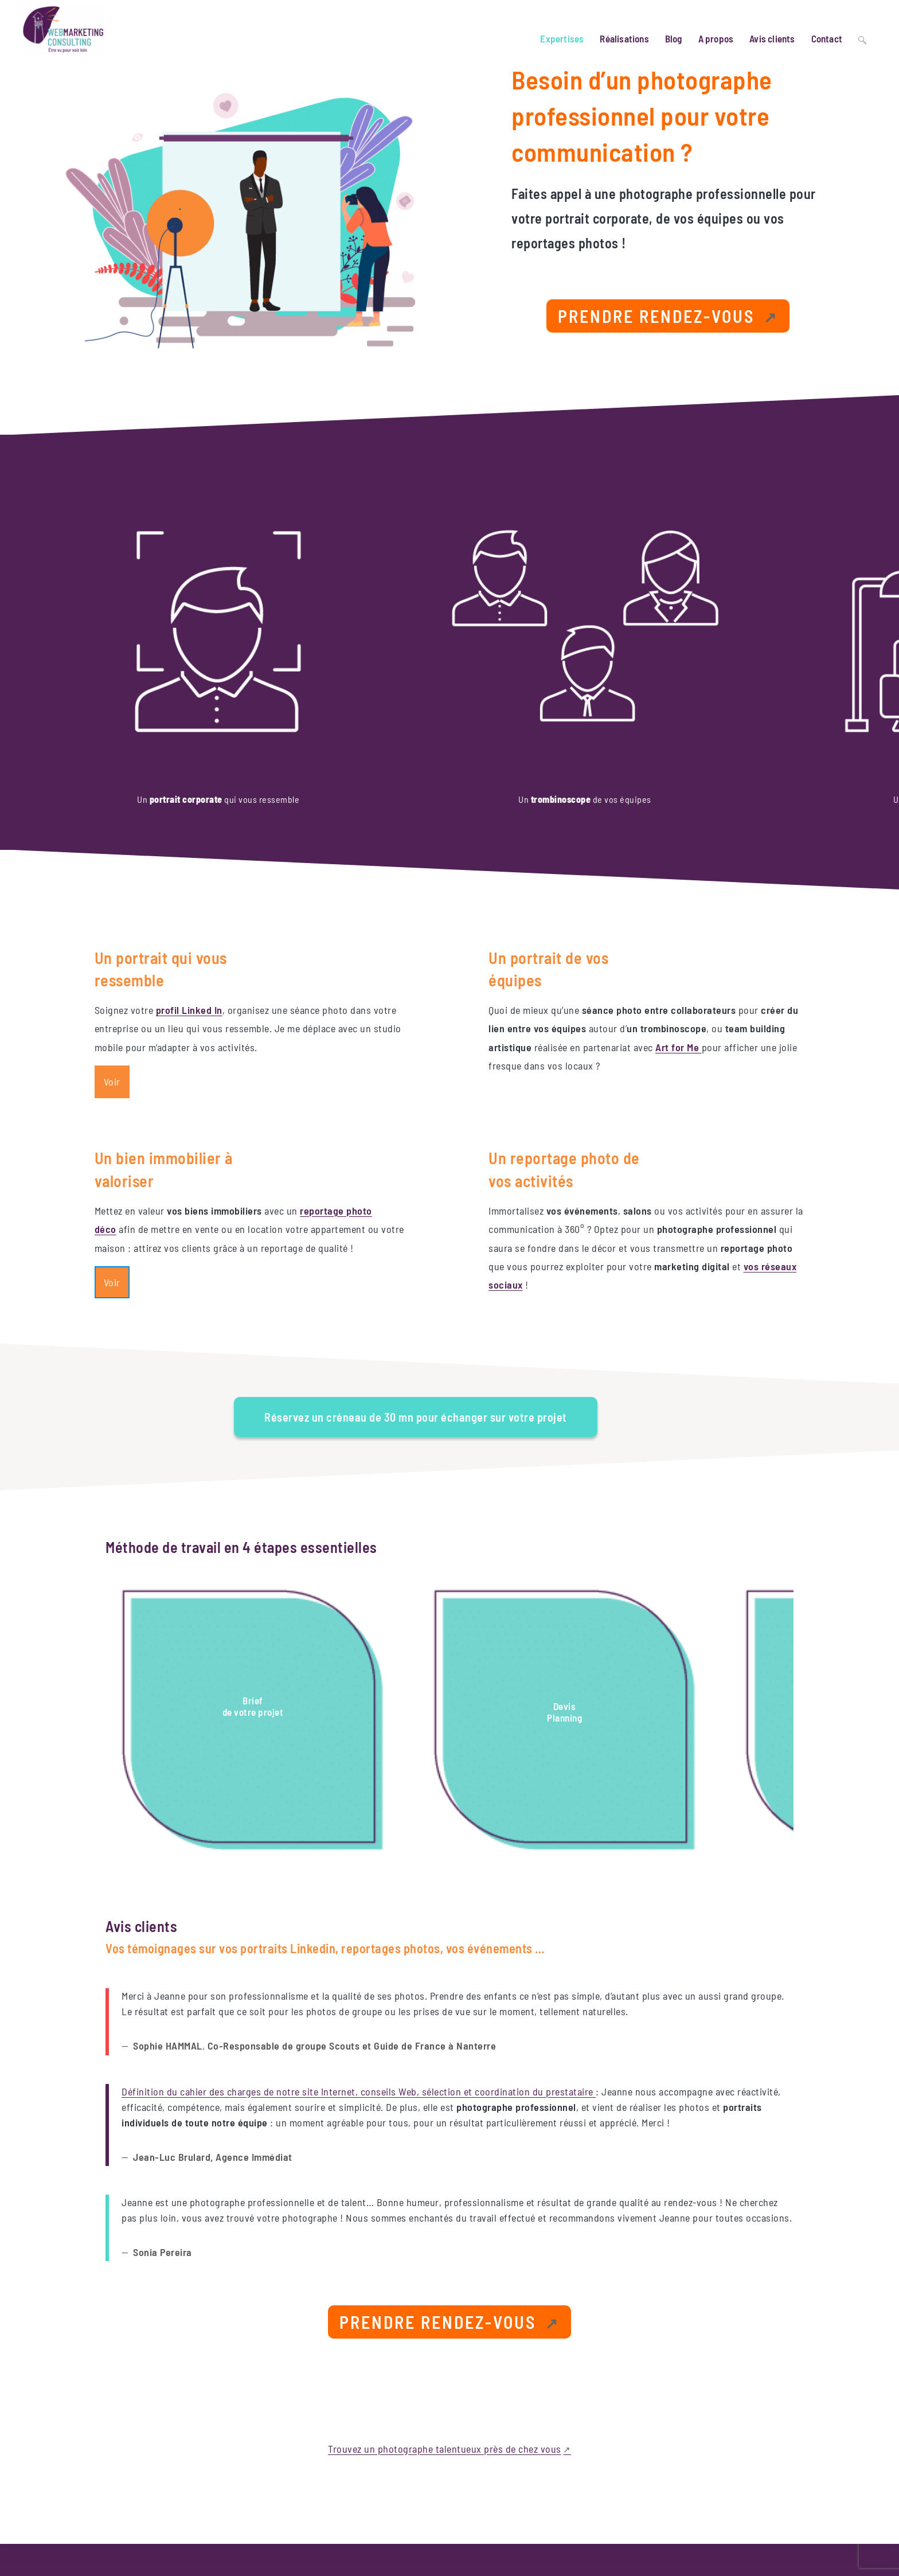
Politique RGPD (794, 2470)
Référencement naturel (529, 2436)
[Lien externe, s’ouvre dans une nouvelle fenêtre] (667, 321)
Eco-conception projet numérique (545, 2478)
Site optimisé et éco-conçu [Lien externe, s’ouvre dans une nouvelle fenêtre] (120, 2507)
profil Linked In (191, 887)
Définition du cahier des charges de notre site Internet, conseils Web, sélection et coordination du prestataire (359, 1904)
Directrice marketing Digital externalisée (557, 2457)
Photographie (513, 2519)
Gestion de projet (520, 2415)
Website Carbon (377, 2421)
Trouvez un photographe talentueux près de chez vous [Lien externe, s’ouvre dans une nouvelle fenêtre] (444, 2261)
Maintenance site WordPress (537, 2499)
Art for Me (681, 924)
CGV (832, 2470)
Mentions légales (733, 2470)
